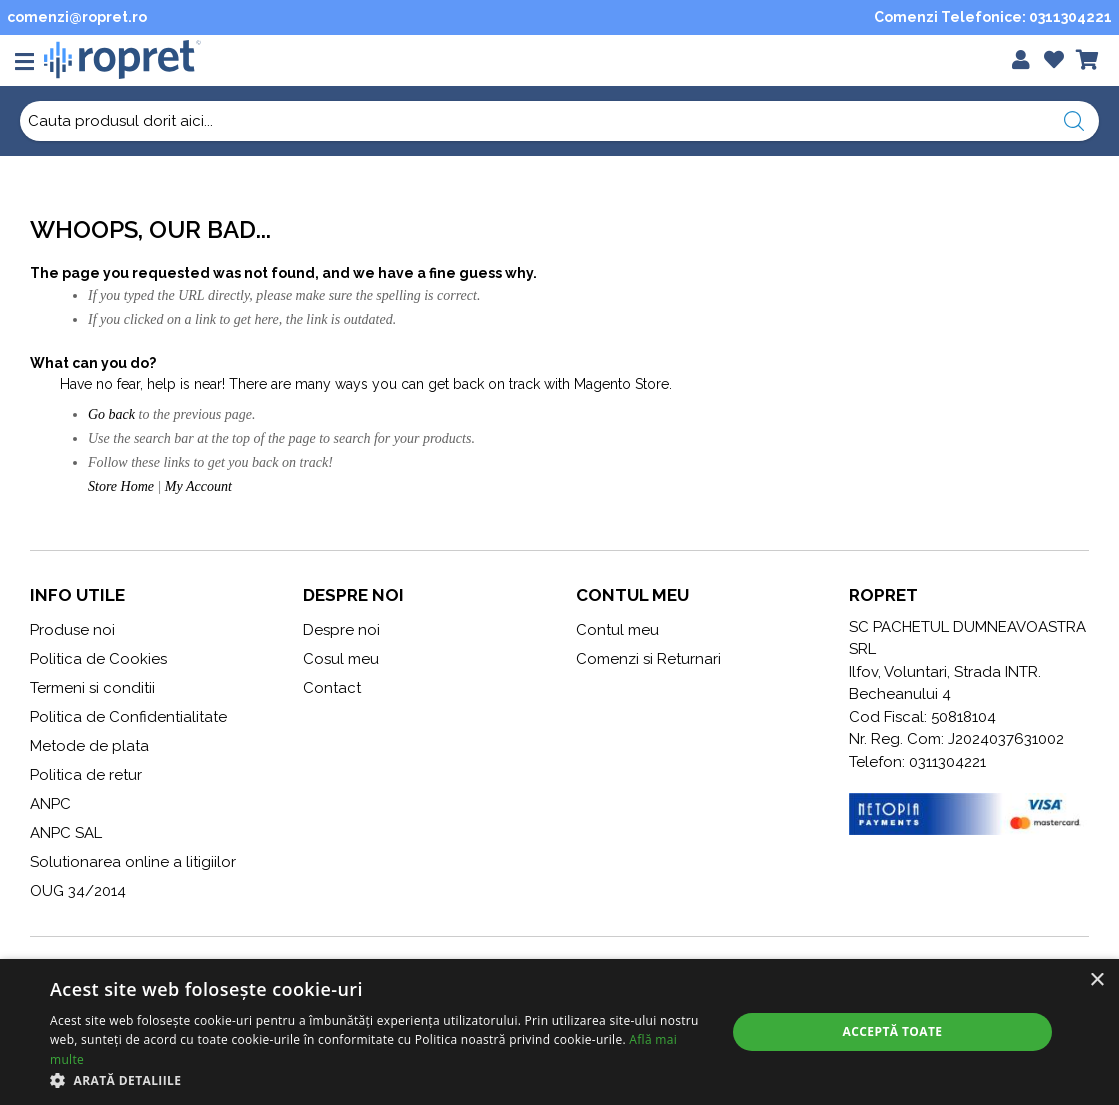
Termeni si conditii (92, 688)
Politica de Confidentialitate (128, 717)
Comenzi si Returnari (648, 659)
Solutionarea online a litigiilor (133, 862)
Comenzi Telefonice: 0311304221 (993, 17)
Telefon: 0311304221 (917, 762)
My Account (198, 486)
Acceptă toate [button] (893, 1031)
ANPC (50, 804)
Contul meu (617, 630)
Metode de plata (89, 746)
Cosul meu (341, 659)
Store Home (121, 486)
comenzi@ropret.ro (77, 17)
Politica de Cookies (98, 659)
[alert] (559, 1032)
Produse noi (72, 630)
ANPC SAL (66, 833)
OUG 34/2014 (78, 891)
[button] (378, 1080)
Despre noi (341, 630)
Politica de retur (86, 775)
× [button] (1096, 980)
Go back (111, 414)
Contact (332, 688)
